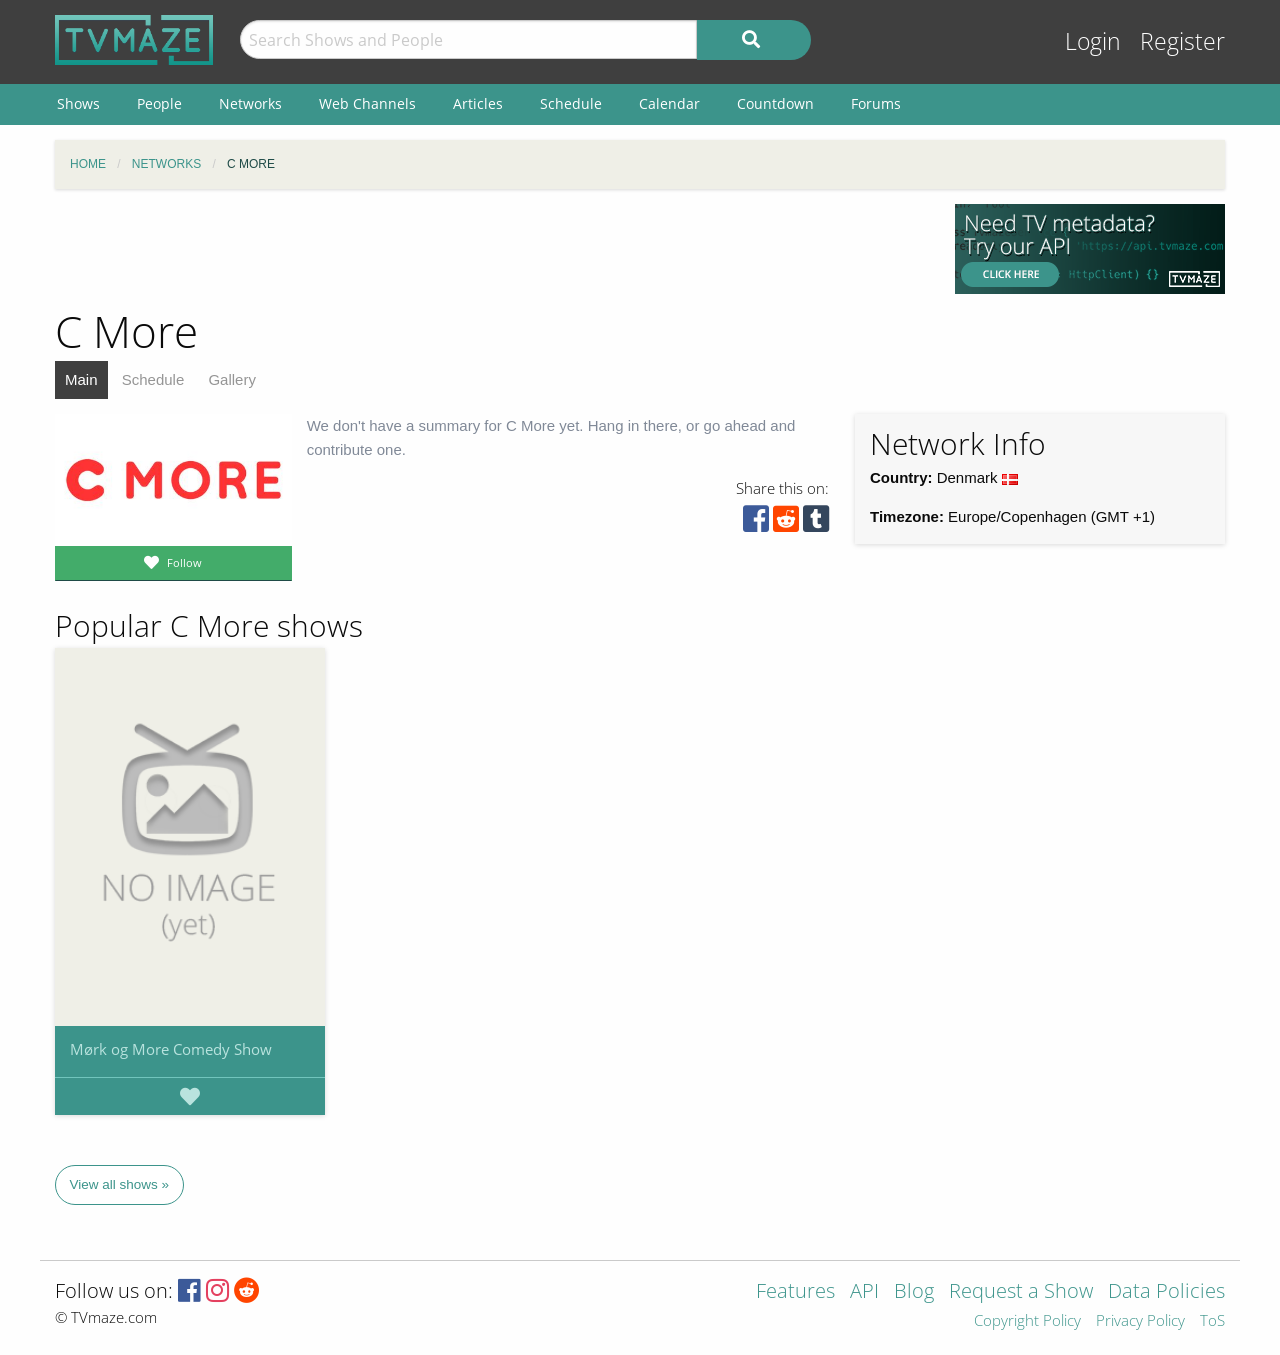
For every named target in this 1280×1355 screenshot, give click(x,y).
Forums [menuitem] (876, 103)
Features (795, 1292)
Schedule (153, 379)
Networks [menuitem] (250, 103)
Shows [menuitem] (78, 103)
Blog (914, 1292)
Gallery (232, 379)
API (864, 1292)
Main (81, 379)
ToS (1212, 1321)
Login (1093, 41)
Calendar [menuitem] (669, 103)
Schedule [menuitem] (571, 103)
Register (1182, 41)
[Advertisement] (490, 249)
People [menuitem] (159, 103)
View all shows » (120, 1184)
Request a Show (1021, 1292)
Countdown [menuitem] (775, 103)
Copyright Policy (1027, 1321)
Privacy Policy (1140, 1321)
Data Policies (1166, 1292)
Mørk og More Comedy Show (171, 1049)
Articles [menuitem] (478, 103)
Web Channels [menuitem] (367, 103)
